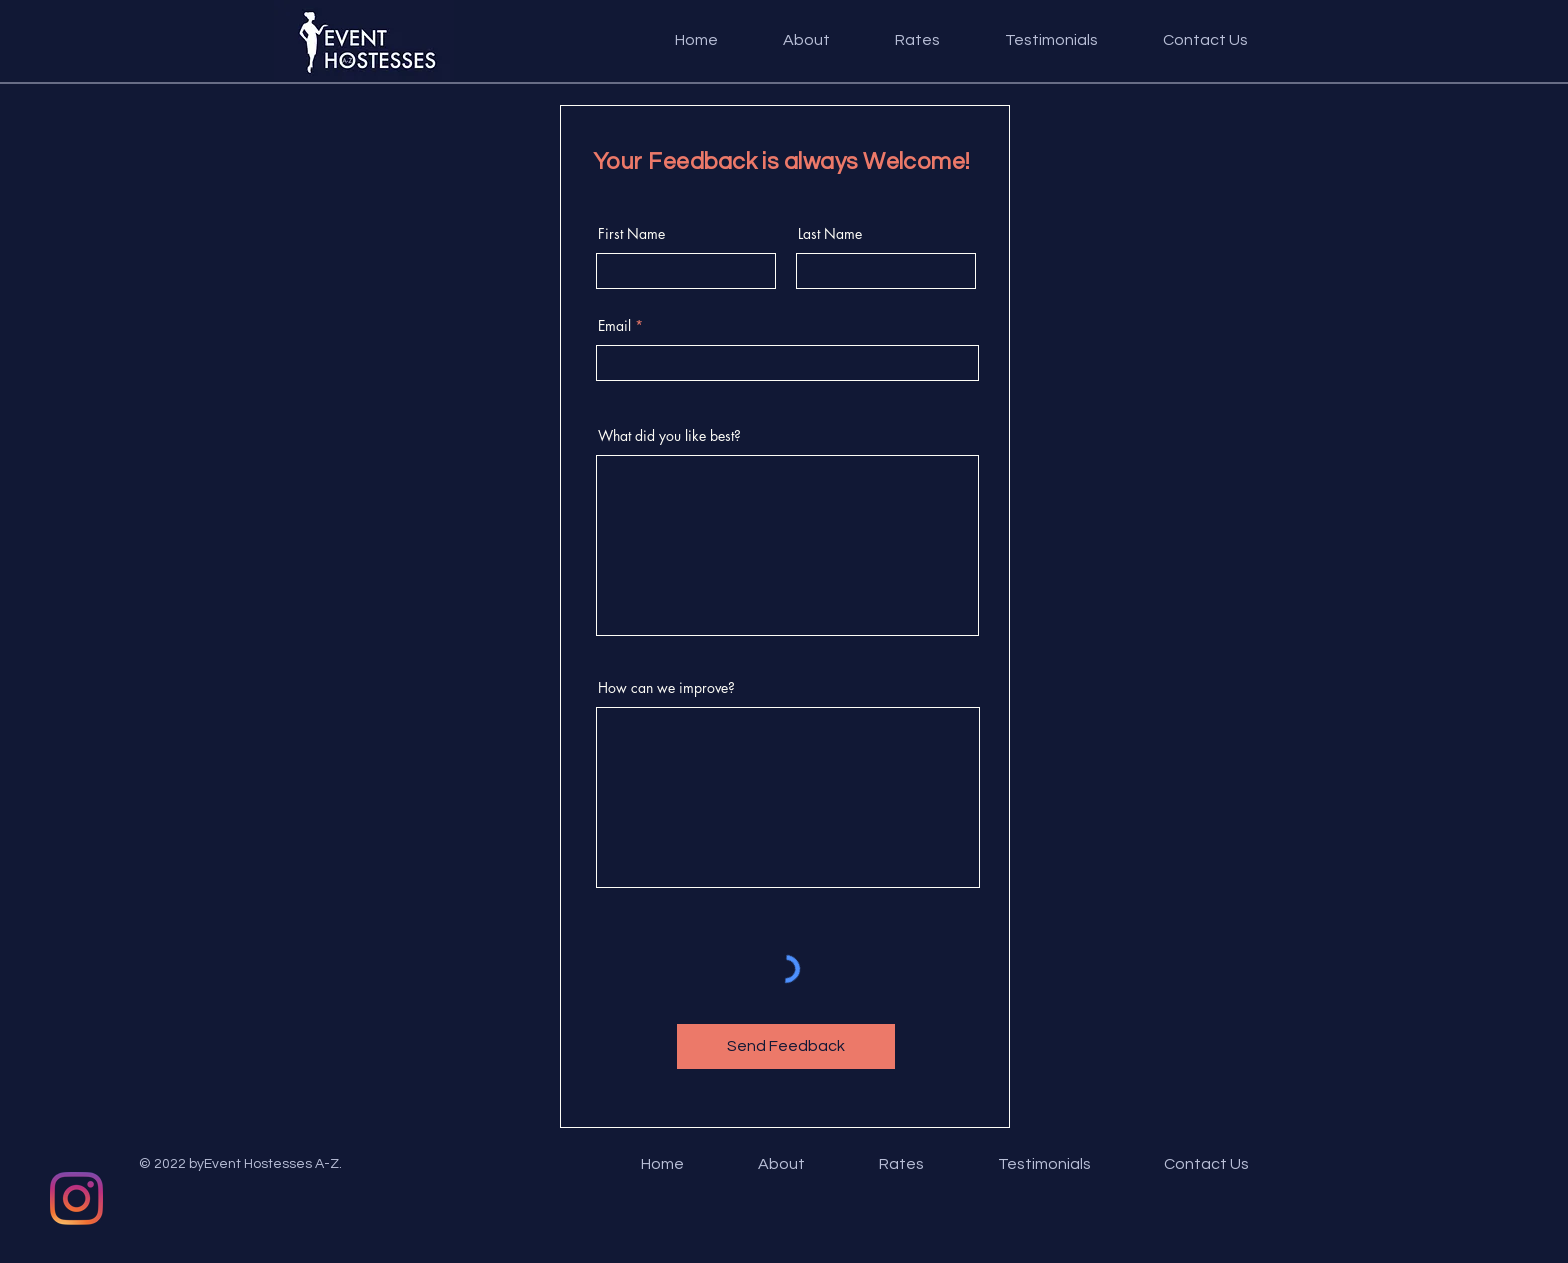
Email (614, 326)
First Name (631, 234)
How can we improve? (666, 688)
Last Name (830, 234)
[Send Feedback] (786, 1046)
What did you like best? (669, 436)
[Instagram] (76, 1198)
